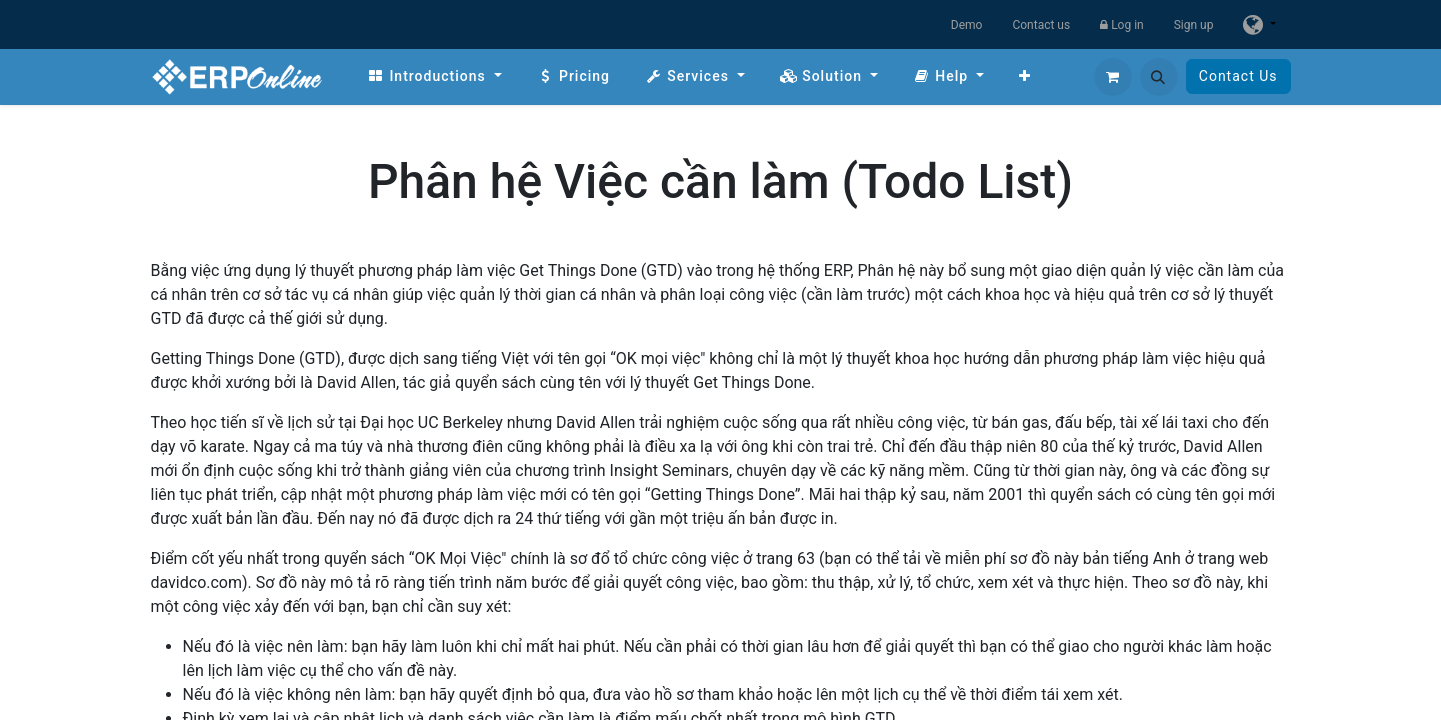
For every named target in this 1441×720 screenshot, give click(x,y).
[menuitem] (434, 76)
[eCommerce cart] (1113, 77)
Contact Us (1238, 76)
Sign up (1194, 25)
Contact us (1041, 25)
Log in (1122, 25)
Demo (967, 25)
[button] (1159, 77)
